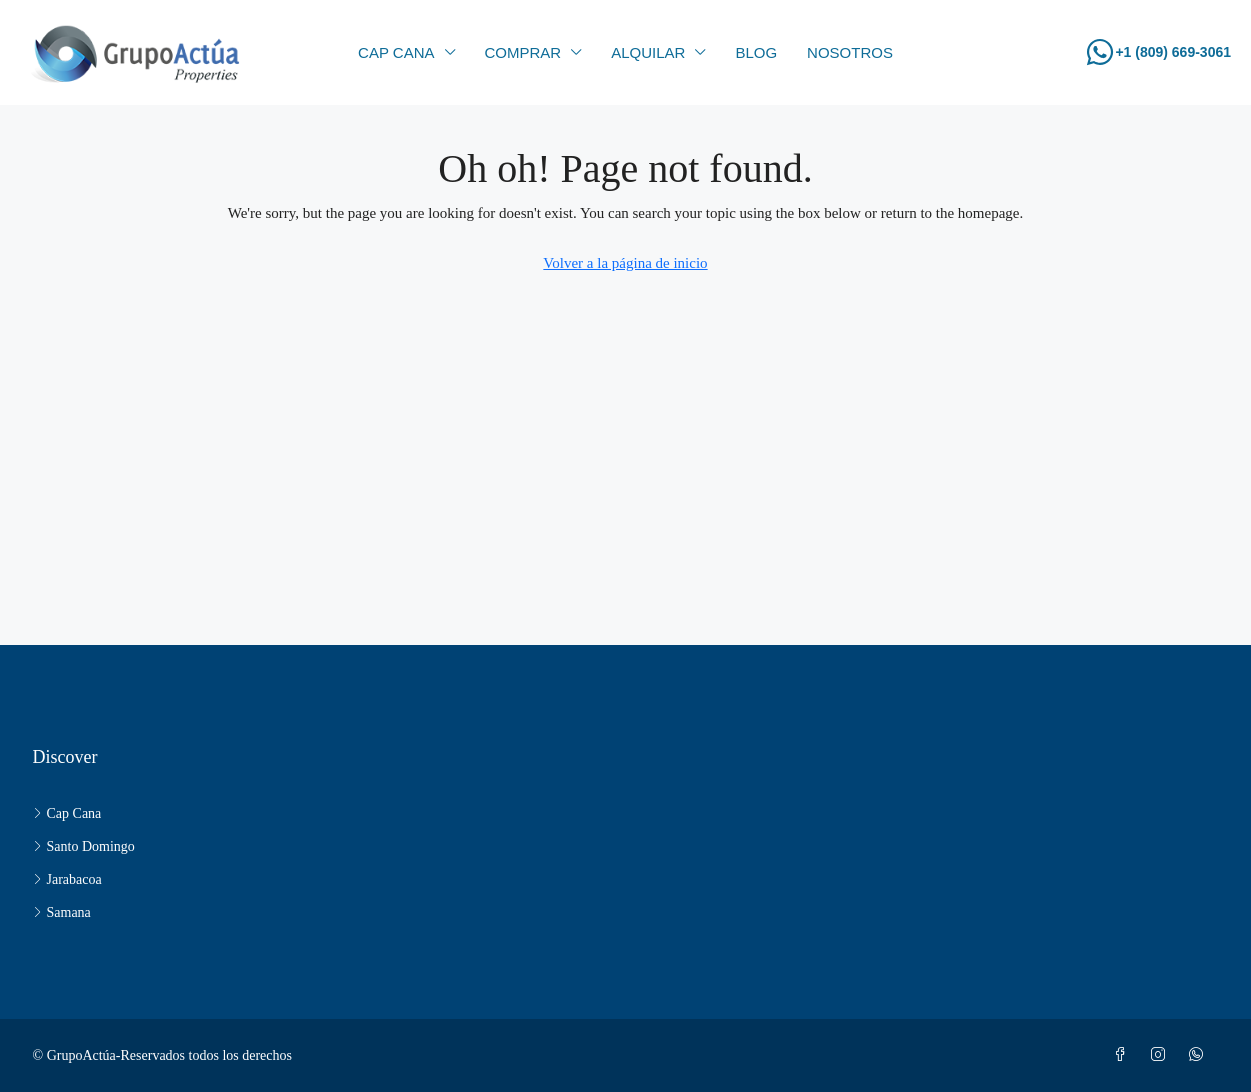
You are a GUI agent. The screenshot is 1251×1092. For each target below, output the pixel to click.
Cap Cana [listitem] (67, 813)
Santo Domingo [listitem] (84, 846)
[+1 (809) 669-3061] (1100, 52)
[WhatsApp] (1200, 1055)
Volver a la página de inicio (625, 263)
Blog (756, 52)
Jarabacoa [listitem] (67, 879)
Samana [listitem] (62, 912)
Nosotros (850, 52)
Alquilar (648, 52)
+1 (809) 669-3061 (1173, 52)
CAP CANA (396, 52)
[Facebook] (1124, 1055)
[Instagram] (1162, 1055)
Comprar (523, 52)
